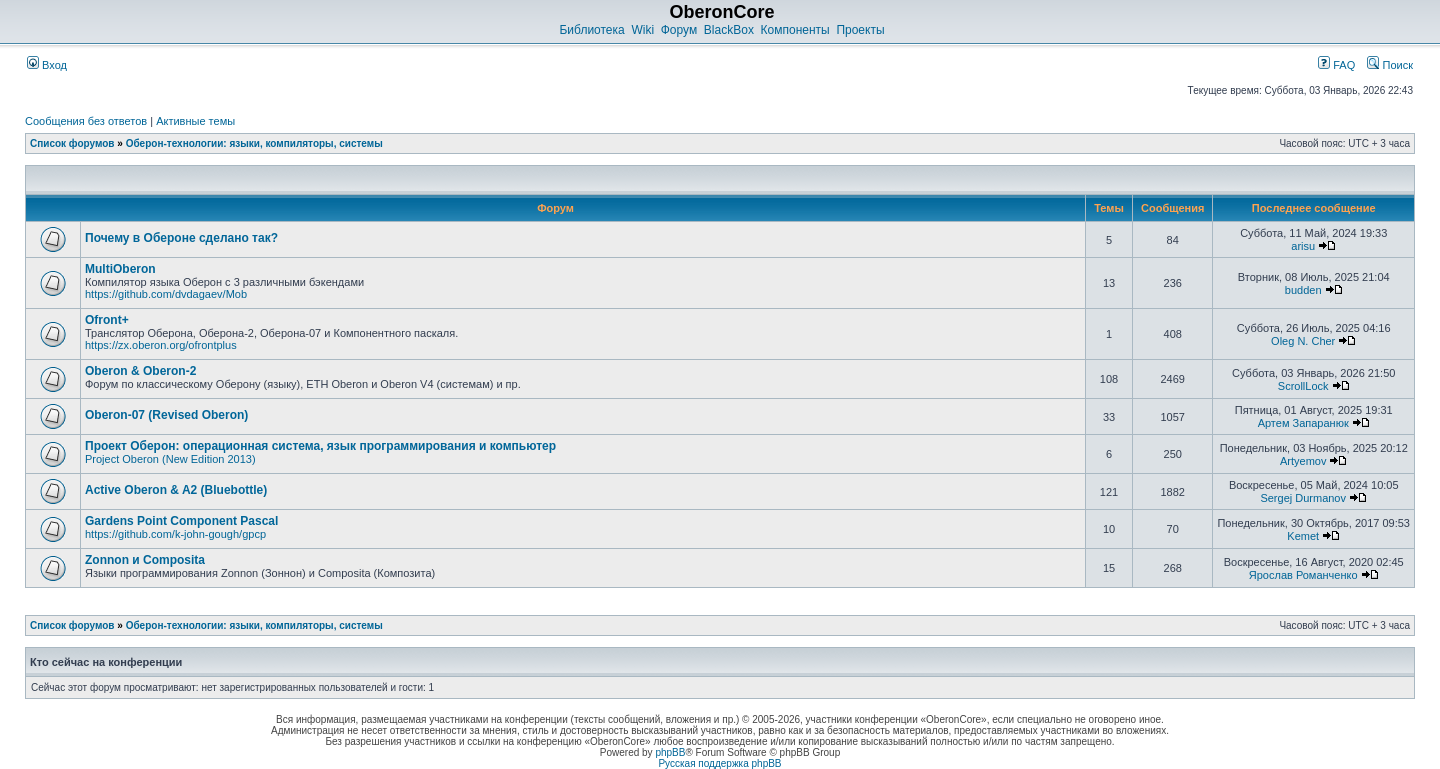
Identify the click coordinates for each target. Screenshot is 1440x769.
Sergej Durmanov (1303, 498)
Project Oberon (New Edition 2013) (170, 459)
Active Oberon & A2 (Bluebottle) (176, 490)
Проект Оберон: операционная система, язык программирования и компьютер (320, 446)
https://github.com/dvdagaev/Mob (166, 294)
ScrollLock (1303, 386)
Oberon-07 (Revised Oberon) (166, 415)
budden (1303, 290)
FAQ (1336, 65)
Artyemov (1303, 461)
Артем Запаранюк (1303, 423)
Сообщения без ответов (86, 121)
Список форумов (72, 143)
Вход (47, 65)
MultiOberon (120, 269)
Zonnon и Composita (145, 560)
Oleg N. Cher (1303, 341)
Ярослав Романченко (1303, 575)
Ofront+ (107, 320)
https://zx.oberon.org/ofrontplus (161, 345)
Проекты (860, 30)
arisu (1303, 246)
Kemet (1303, 536)
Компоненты (795, 30)
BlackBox (729, 30)
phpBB (670, 752)
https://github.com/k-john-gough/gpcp (175, 534)
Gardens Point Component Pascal (181, 521)
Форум (679, 30)
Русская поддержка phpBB (719, 763)
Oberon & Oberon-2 (140, 371)
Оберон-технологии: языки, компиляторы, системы (254, 143)
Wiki (642, 30)
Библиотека (591, 30)
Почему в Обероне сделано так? (181, 238)
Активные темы (195, 121)
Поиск (1390, 65)
